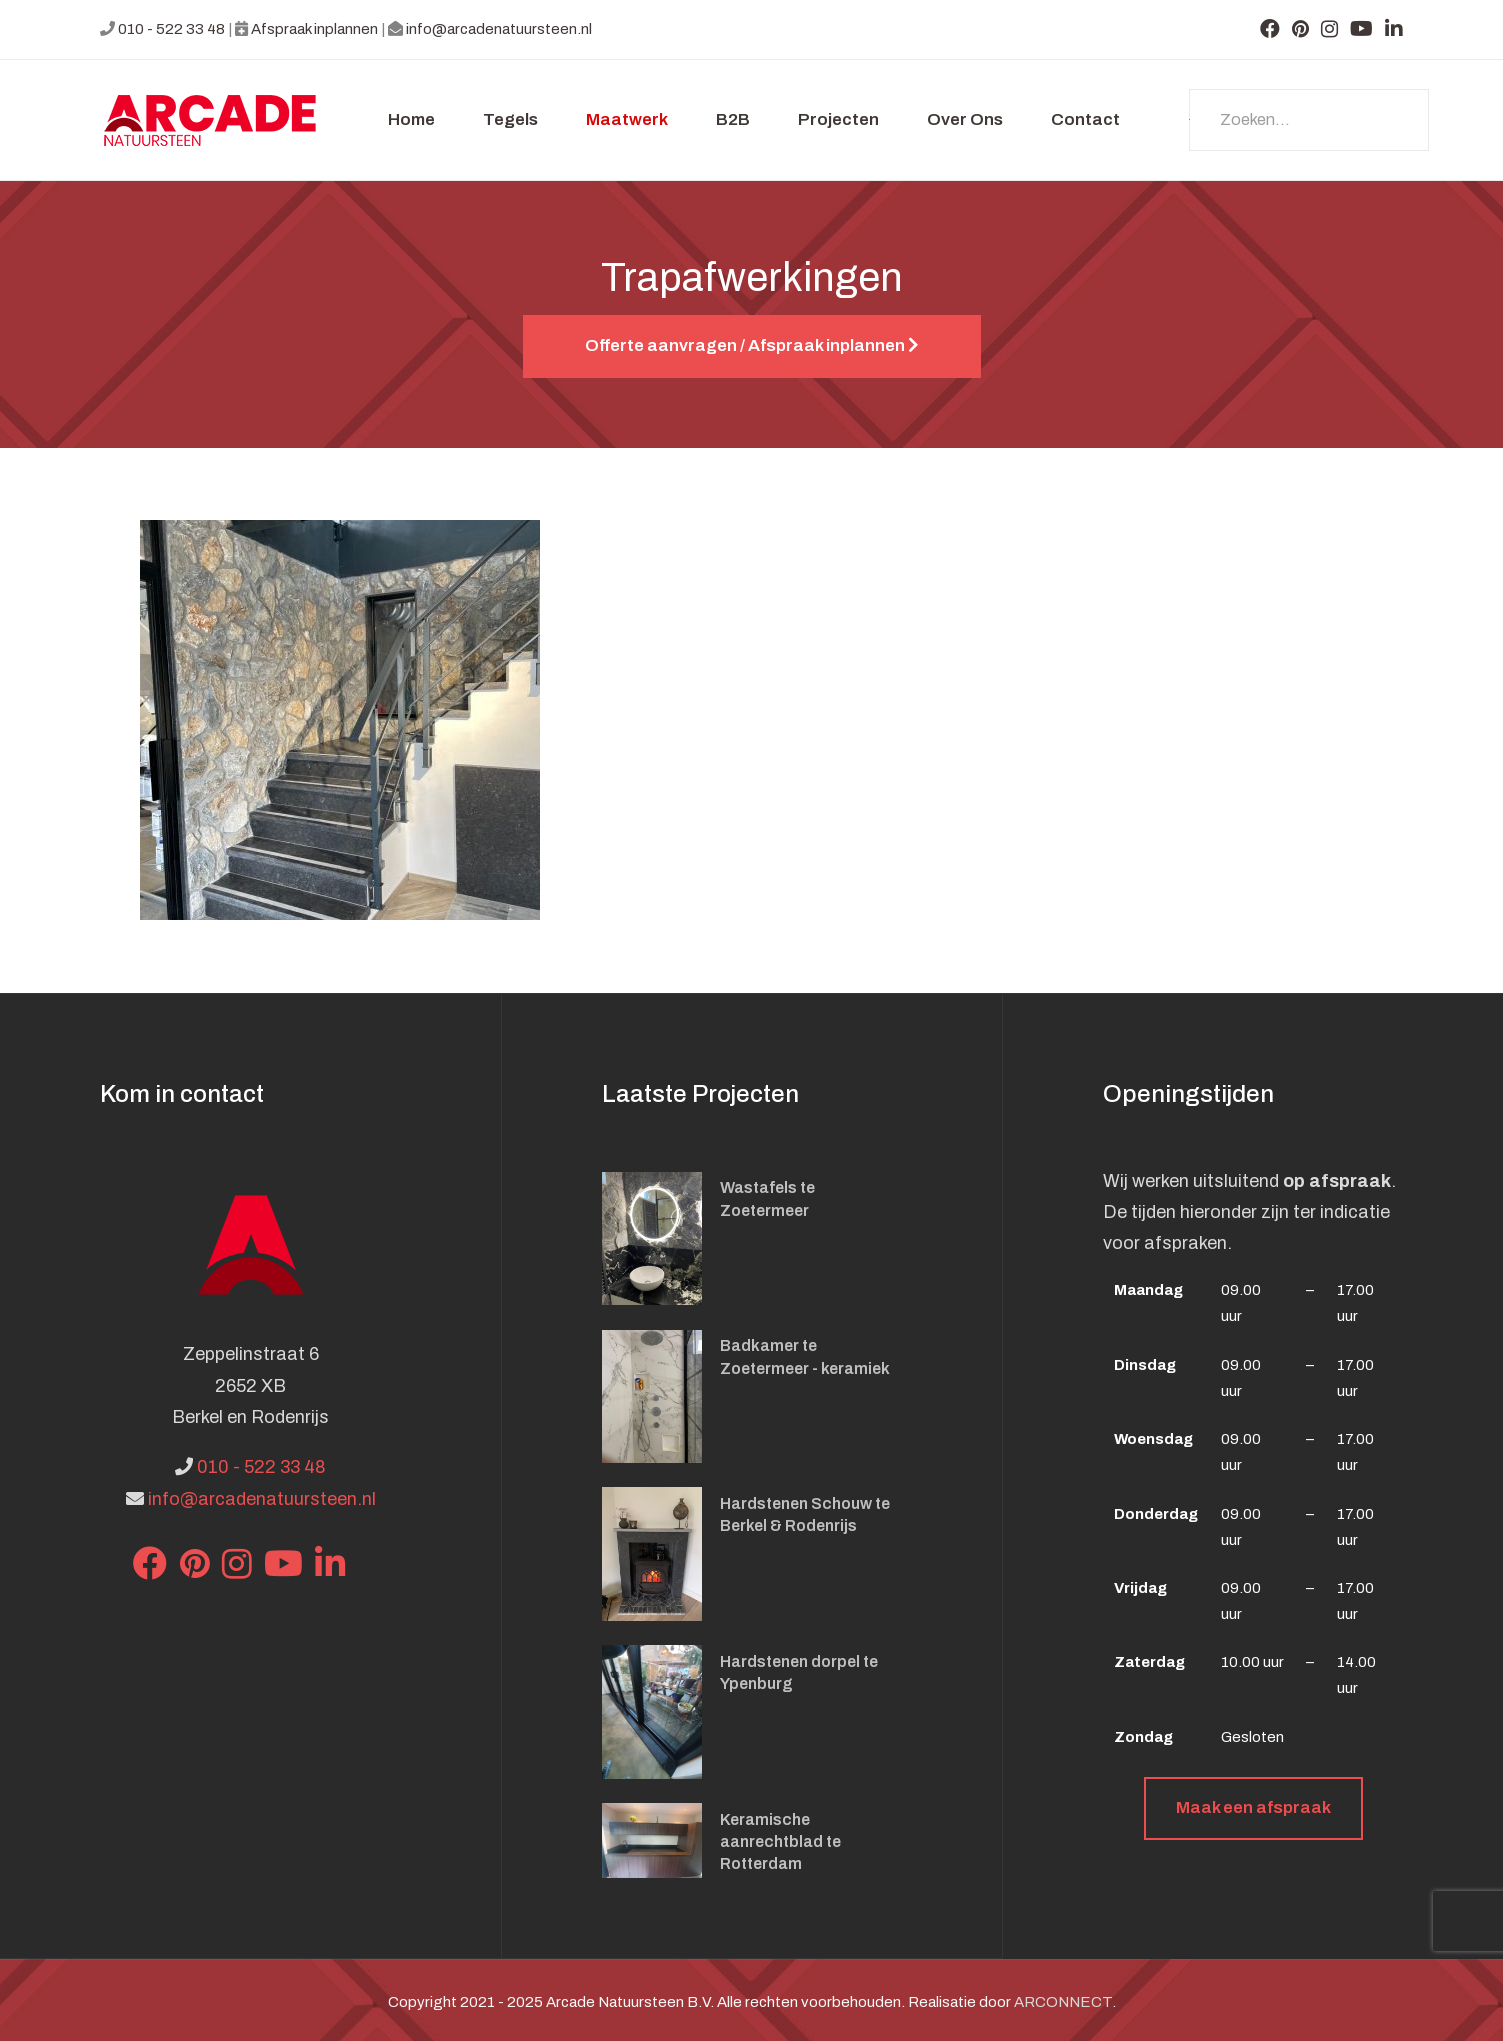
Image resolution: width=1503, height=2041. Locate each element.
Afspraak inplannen (314, 29)
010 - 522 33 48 (171, 29)
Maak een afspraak (1253, 1807)
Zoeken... (1189, 119)
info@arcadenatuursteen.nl (499, 29)
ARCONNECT (1063, 2002)
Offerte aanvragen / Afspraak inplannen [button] (752, 345)
